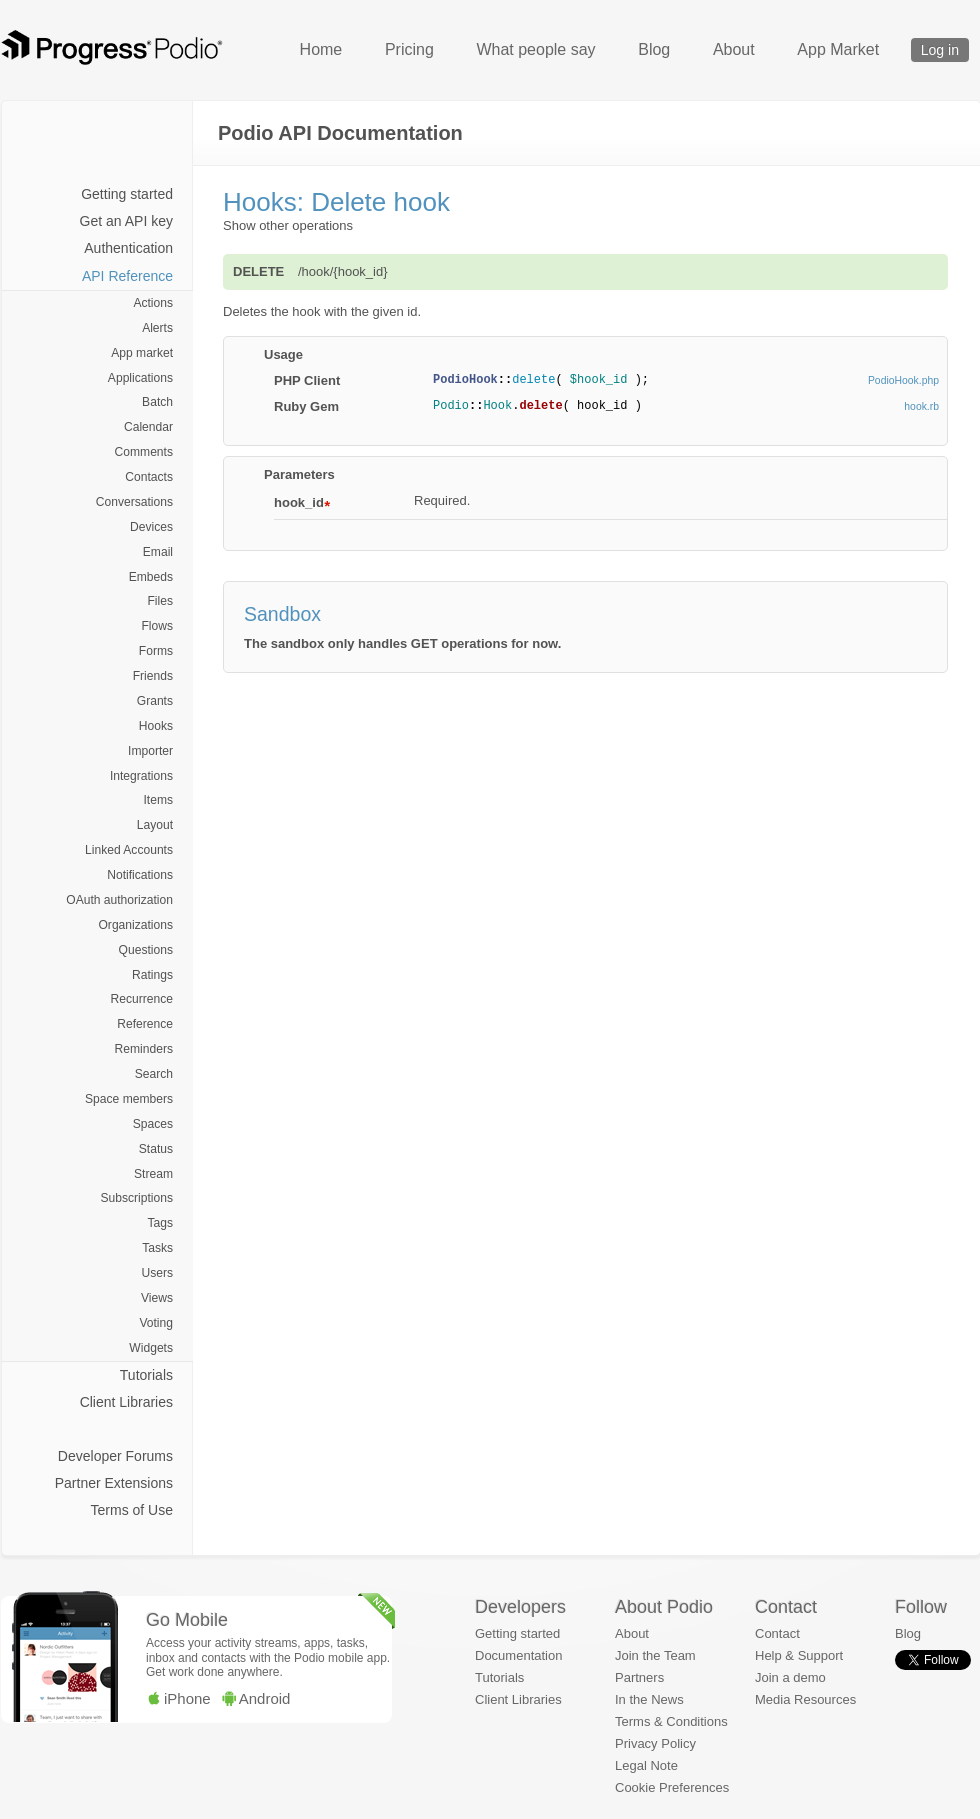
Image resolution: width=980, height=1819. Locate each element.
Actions (153, 303)
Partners (639, 1677)
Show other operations (288, 225)
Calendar (148, 427)
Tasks (157, 1248)
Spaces (153, 1124)
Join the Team (655, 1655)
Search (154, 1074)
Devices (151, 527)
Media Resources (805, 1699)
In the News (649, 1699)
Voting (156, 1323)
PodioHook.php (903, 380)
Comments (144, 452)
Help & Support (799, 1655)
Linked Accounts (129, 850)
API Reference (127, 276)
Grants (155, 701)
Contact (777, 1633)
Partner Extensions (114, 1483)
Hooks (156, 726)
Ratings (152, 975)
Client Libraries (126, 1402)
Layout (155, 825)
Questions (146, 950)
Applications (140, 378)
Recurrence (142, 999)
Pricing (409, 49)
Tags (160, 1223)
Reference (145, 1024)
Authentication (128, 248)
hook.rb (921, 406)
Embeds (151, 577)
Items (158, 800)
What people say (535, 49)
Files (160, 601)
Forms (156, 651)
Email (158, 552)
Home (321, 49)
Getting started (127, 194)
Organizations (135, 925)
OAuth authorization (119, 900)
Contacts (149, 477)
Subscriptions (136, 1198)
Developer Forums (115, 1456)
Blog (654, 49)
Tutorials (146, 1375)
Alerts (157, 328)
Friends (153, 676)
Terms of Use (132, 1510)
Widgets (151, 1348)
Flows (157, 626)
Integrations (141, 776)
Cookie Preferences (672, 1787)
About (734, 49)
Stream (153, 1174)
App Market (838, 49)
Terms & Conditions (671, 1721)
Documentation (518, 1655)
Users (157, 1273)
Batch (157, 402)
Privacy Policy (655, 1743)
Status (156, 1149)
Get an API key (126, 221)
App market (142, 353)
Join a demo (790, 1677)
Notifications (140, 875)
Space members (129, 1099)
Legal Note (646, 1765)
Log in (940, 50)
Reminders (144, 1049)
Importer (150, 751)
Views (157, 1298)
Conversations (134, 502)
